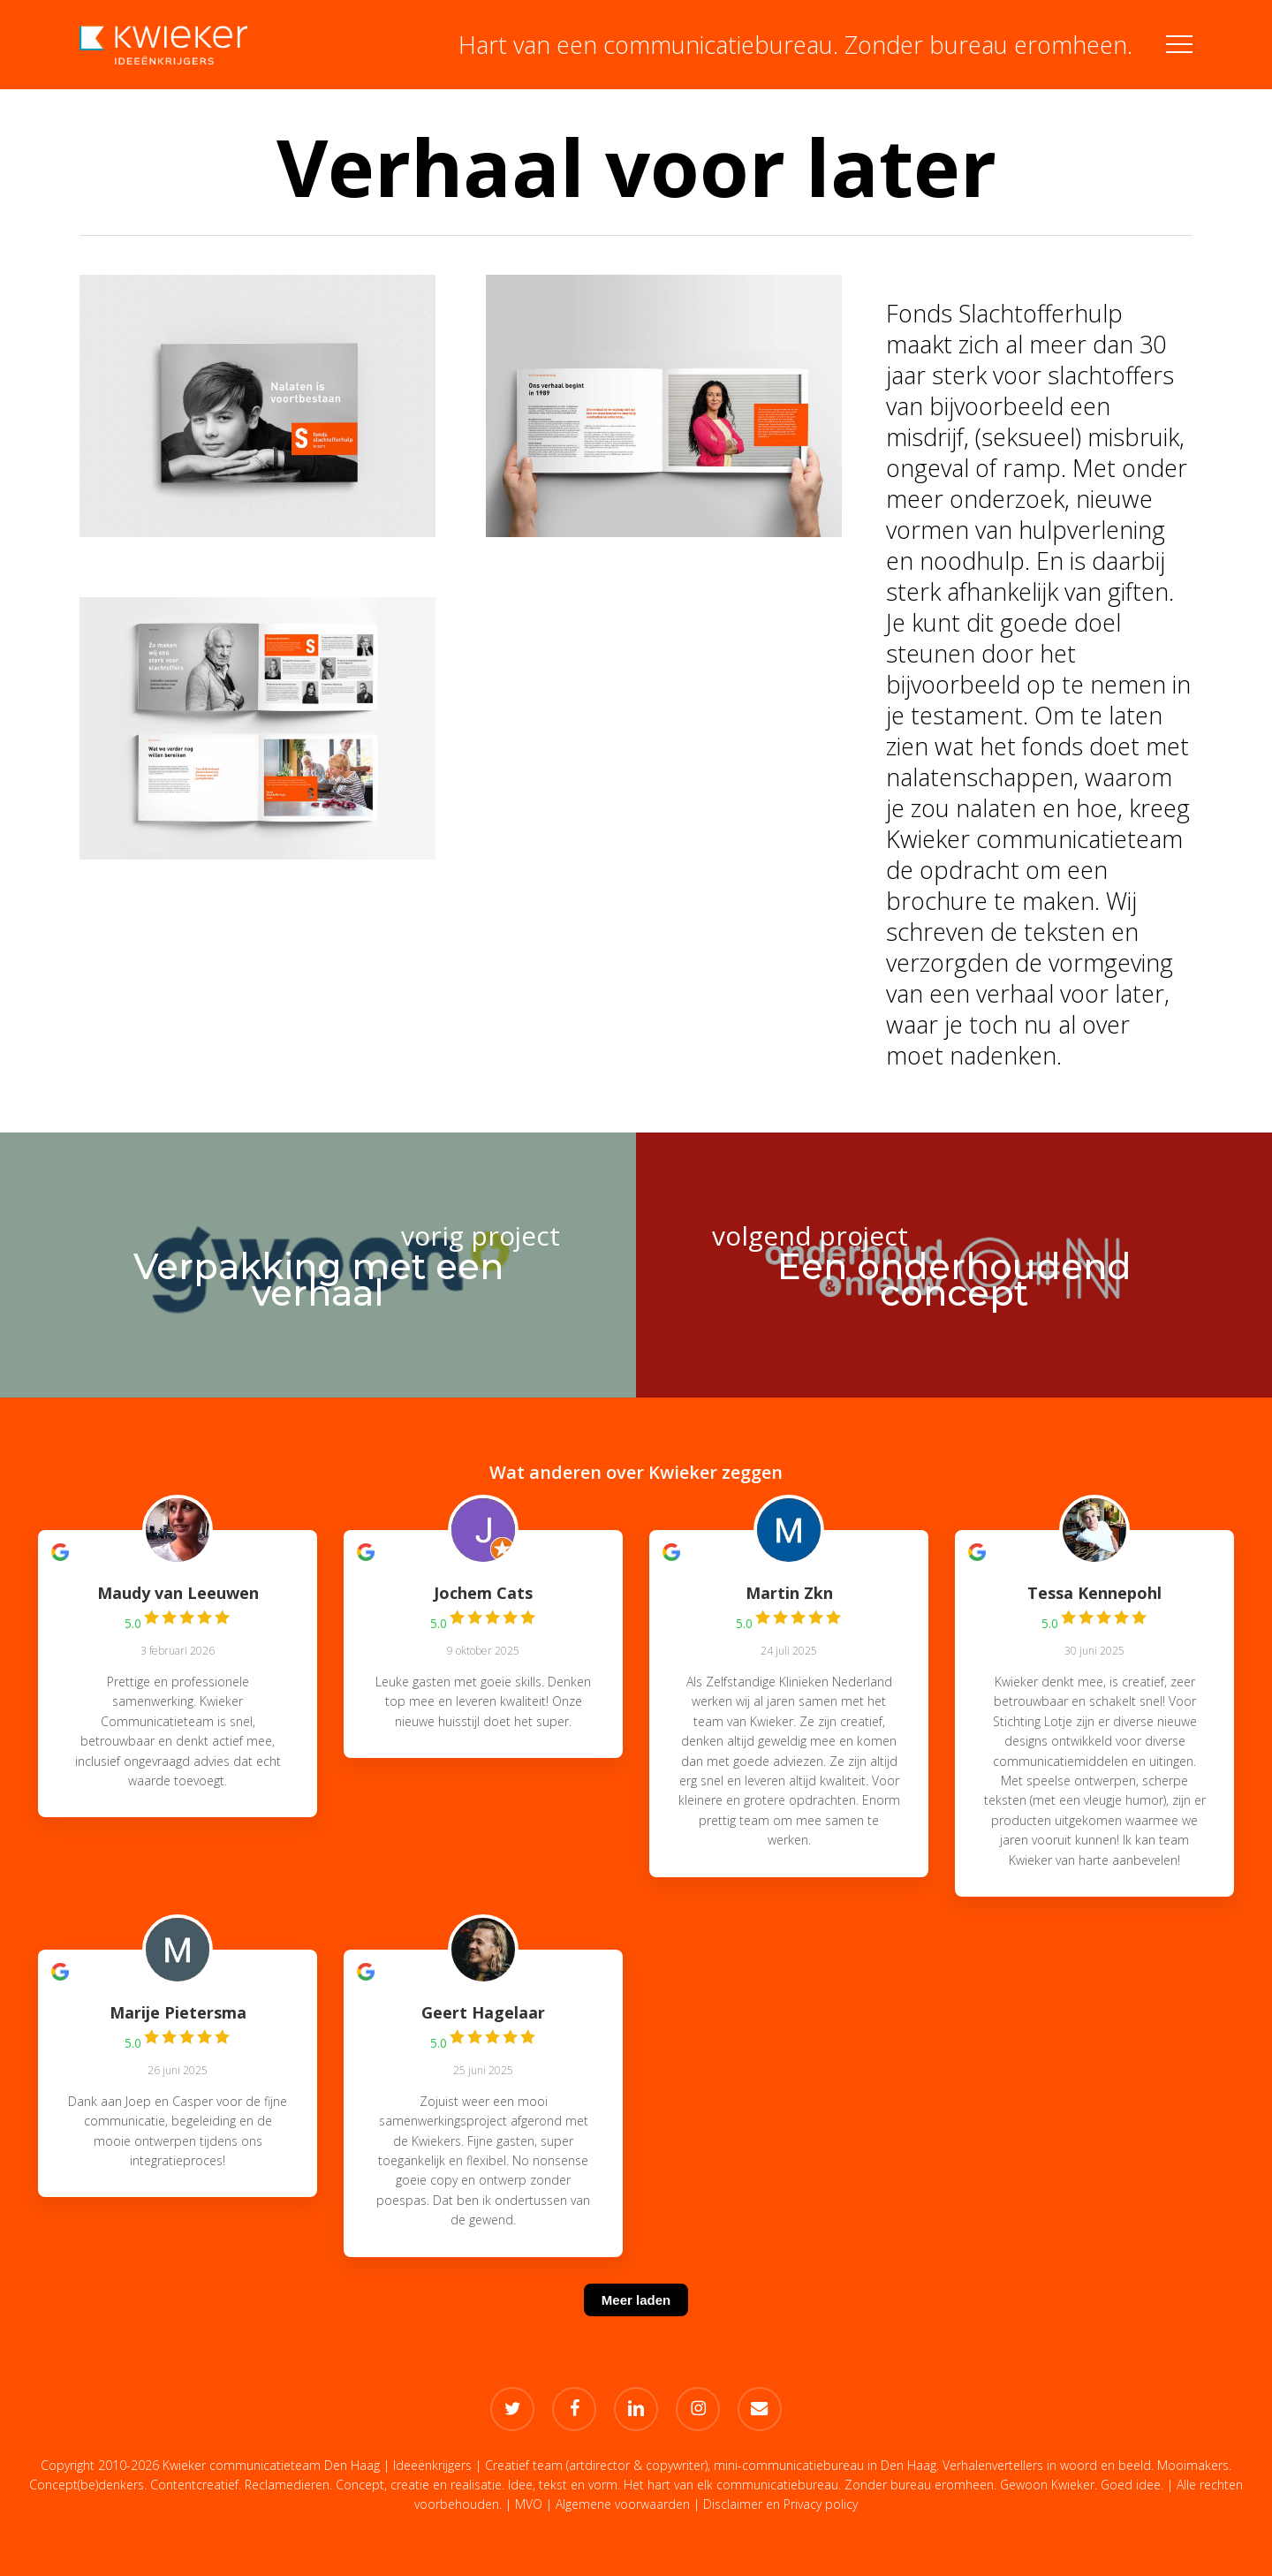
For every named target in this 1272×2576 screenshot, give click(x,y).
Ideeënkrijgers (432, 2465)
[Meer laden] (636, 2322)
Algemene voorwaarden (623, 2504)
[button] (1179, 44)
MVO (528, 2504)
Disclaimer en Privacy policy (780, 2504)
